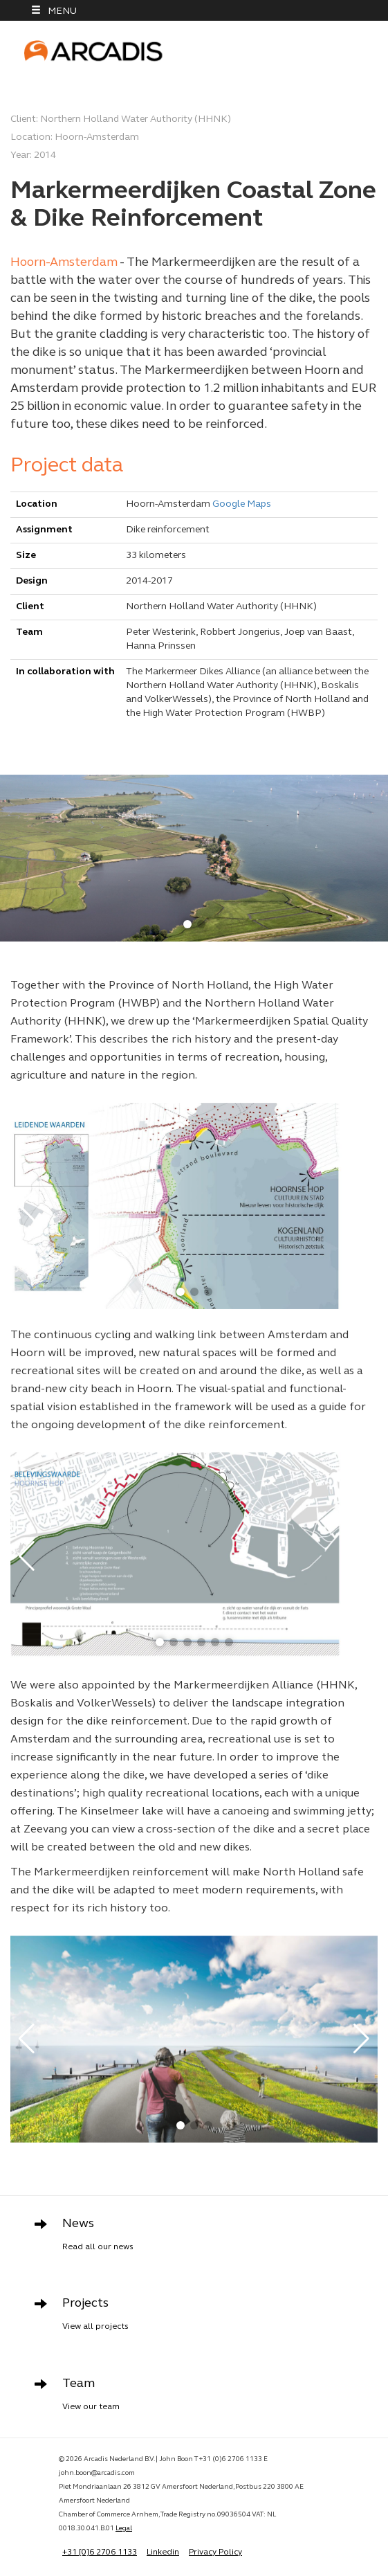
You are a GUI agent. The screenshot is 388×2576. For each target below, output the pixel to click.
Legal (124, 2528)
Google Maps (241, 504)
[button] (187, 924)
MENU (54, 11)
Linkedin (163, 2552)
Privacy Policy (215, 2552)
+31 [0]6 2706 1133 (99, 2552)
